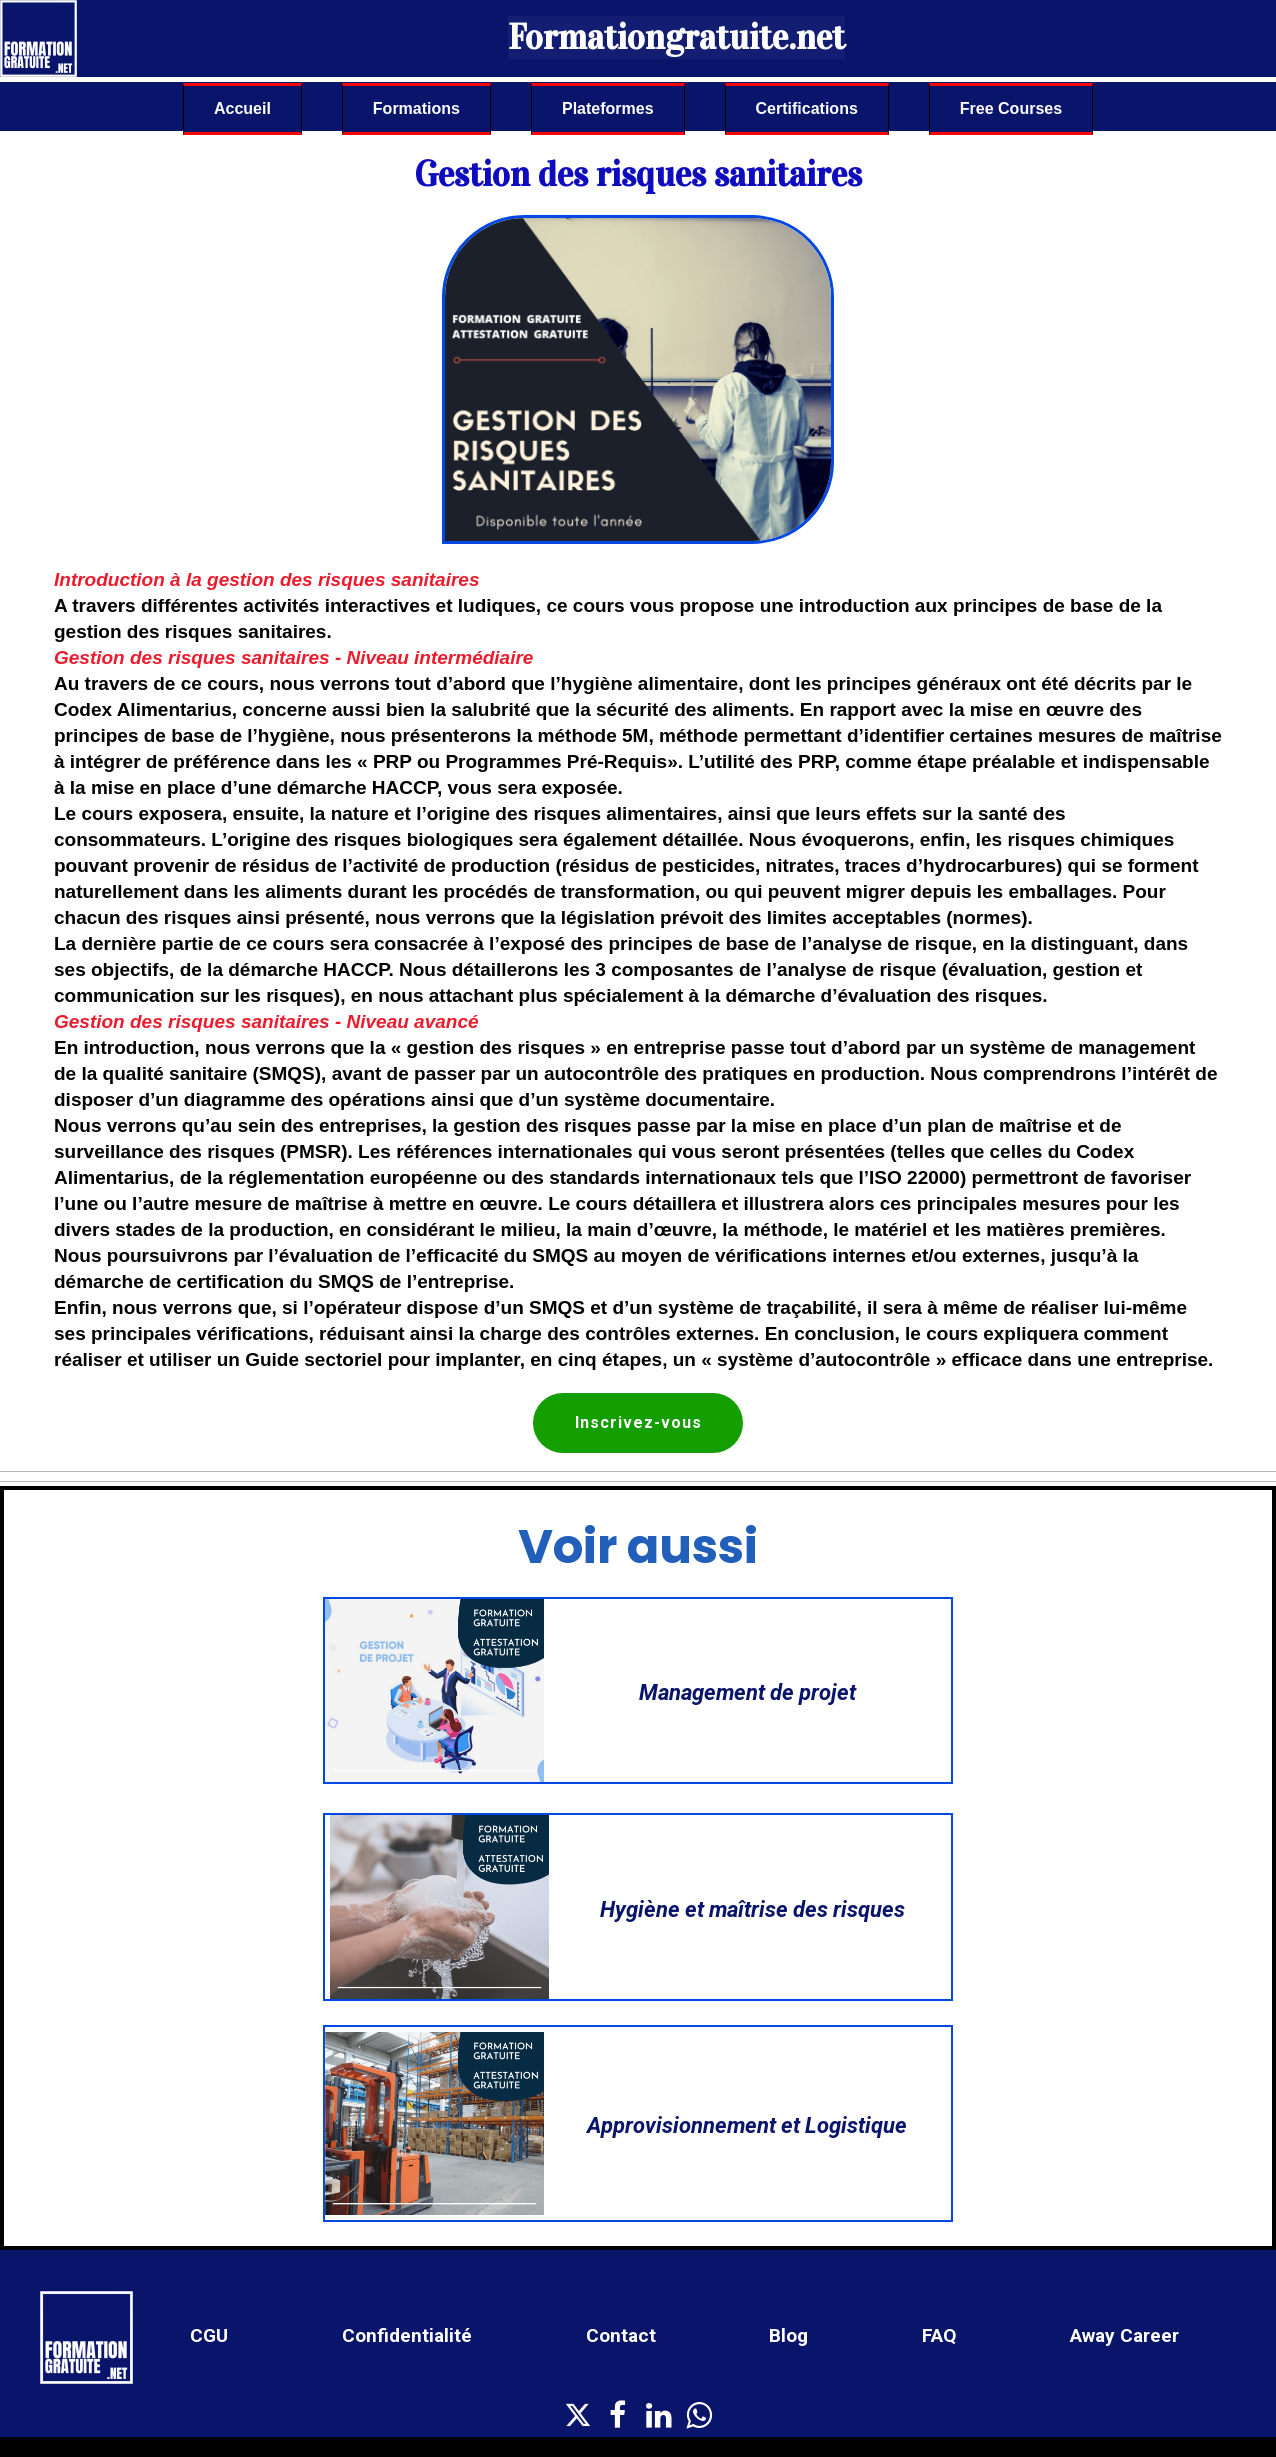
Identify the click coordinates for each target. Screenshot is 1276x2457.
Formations (416, 108)
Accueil (242, 108)
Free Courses (1011, 108)
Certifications (807, 108)
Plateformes (608, 108)
